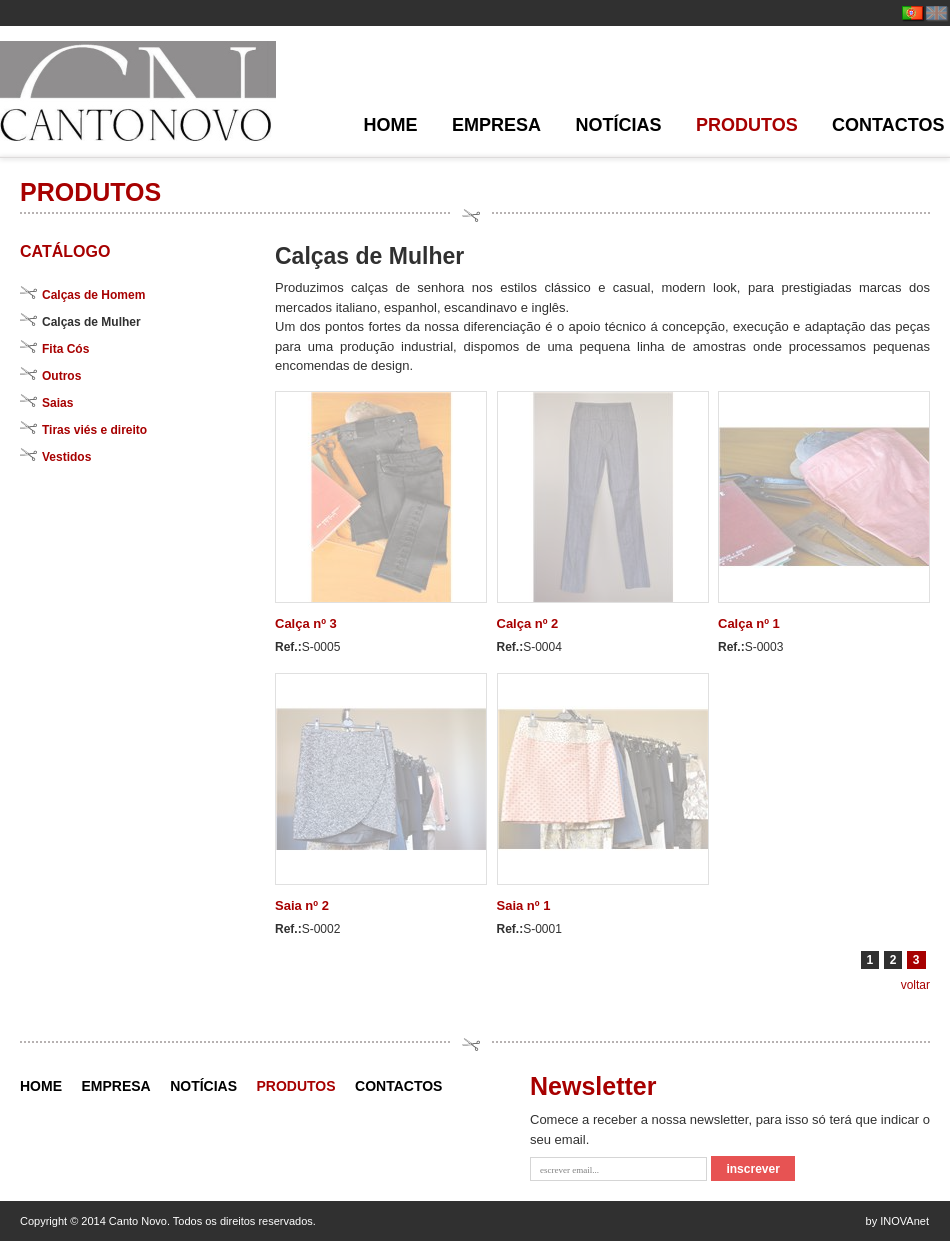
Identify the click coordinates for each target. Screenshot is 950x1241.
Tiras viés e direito (94, 430)
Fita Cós (65, 349)
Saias (57, 403)
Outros (61, 376)
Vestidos (66, 457)
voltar (915, 985)
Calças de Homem (93, 295)
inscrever (752, 1169)
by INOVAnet (897, 1221)
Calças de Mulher (91, 322)
